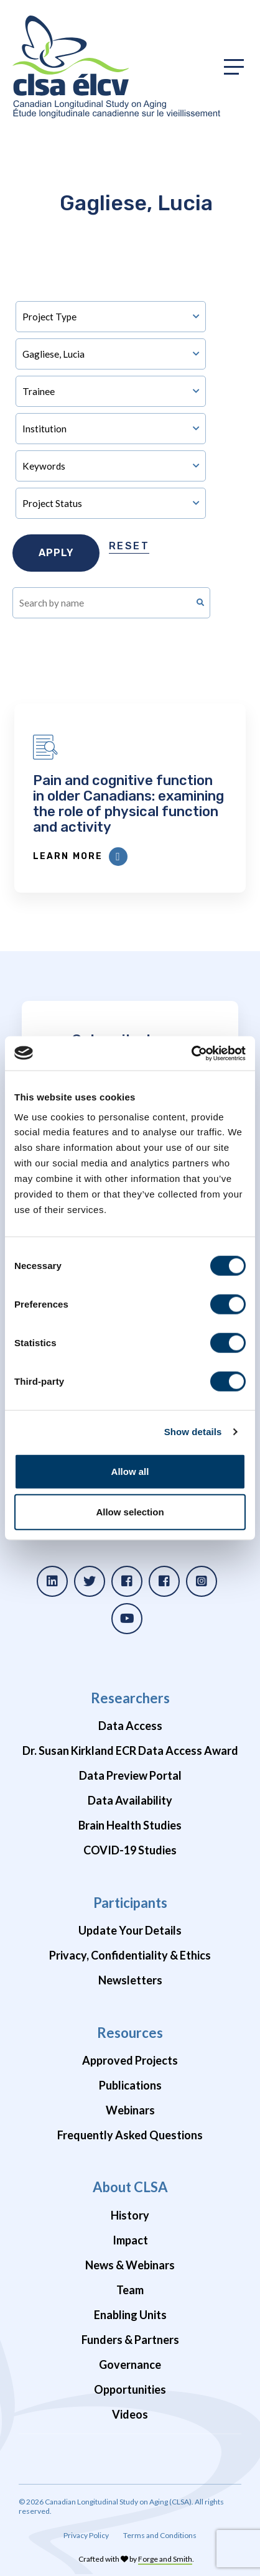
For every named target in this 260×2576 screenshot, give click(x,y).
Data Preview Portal (130, 1775)
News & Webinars (130, 2265)
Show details (193, 1431)
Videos (130, 2414)
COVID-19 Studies (130, 1850)
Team (130, 2290)
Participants (130, 1902)
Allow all (130, 1471)
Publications (130, 2085)
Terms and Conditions (160, 2535)
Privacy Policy (86, 2535)
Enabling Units (130, 2315)
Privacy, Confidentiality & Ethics (130, 1955)
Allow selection (130, 1512)
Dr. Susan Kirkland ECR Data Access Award (130, 1750)
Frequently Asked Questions (130, 2135)
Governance (130, 2364)
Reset (129, 546)
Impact (130, 2240)
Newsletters (130, 1980)
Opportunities (130, 2389)
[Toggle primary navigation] (234, 67)
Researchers (130, 1698)
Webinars (130, 2110)
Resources (130, 2032)
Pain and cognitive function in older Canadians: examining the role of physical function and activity (128, 803)
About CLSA (130, 2186)
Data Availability (130, 1800)
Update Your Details (130, 1930)
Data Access (130, 1725)
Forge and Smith (165, 2559)
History (130, 2215)
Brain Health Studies (130, 1825)
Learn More (80, 856)
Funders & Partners (130, 2339)
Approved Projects (130, 2060)
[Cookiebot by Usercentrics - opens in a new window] (191, 1053)
